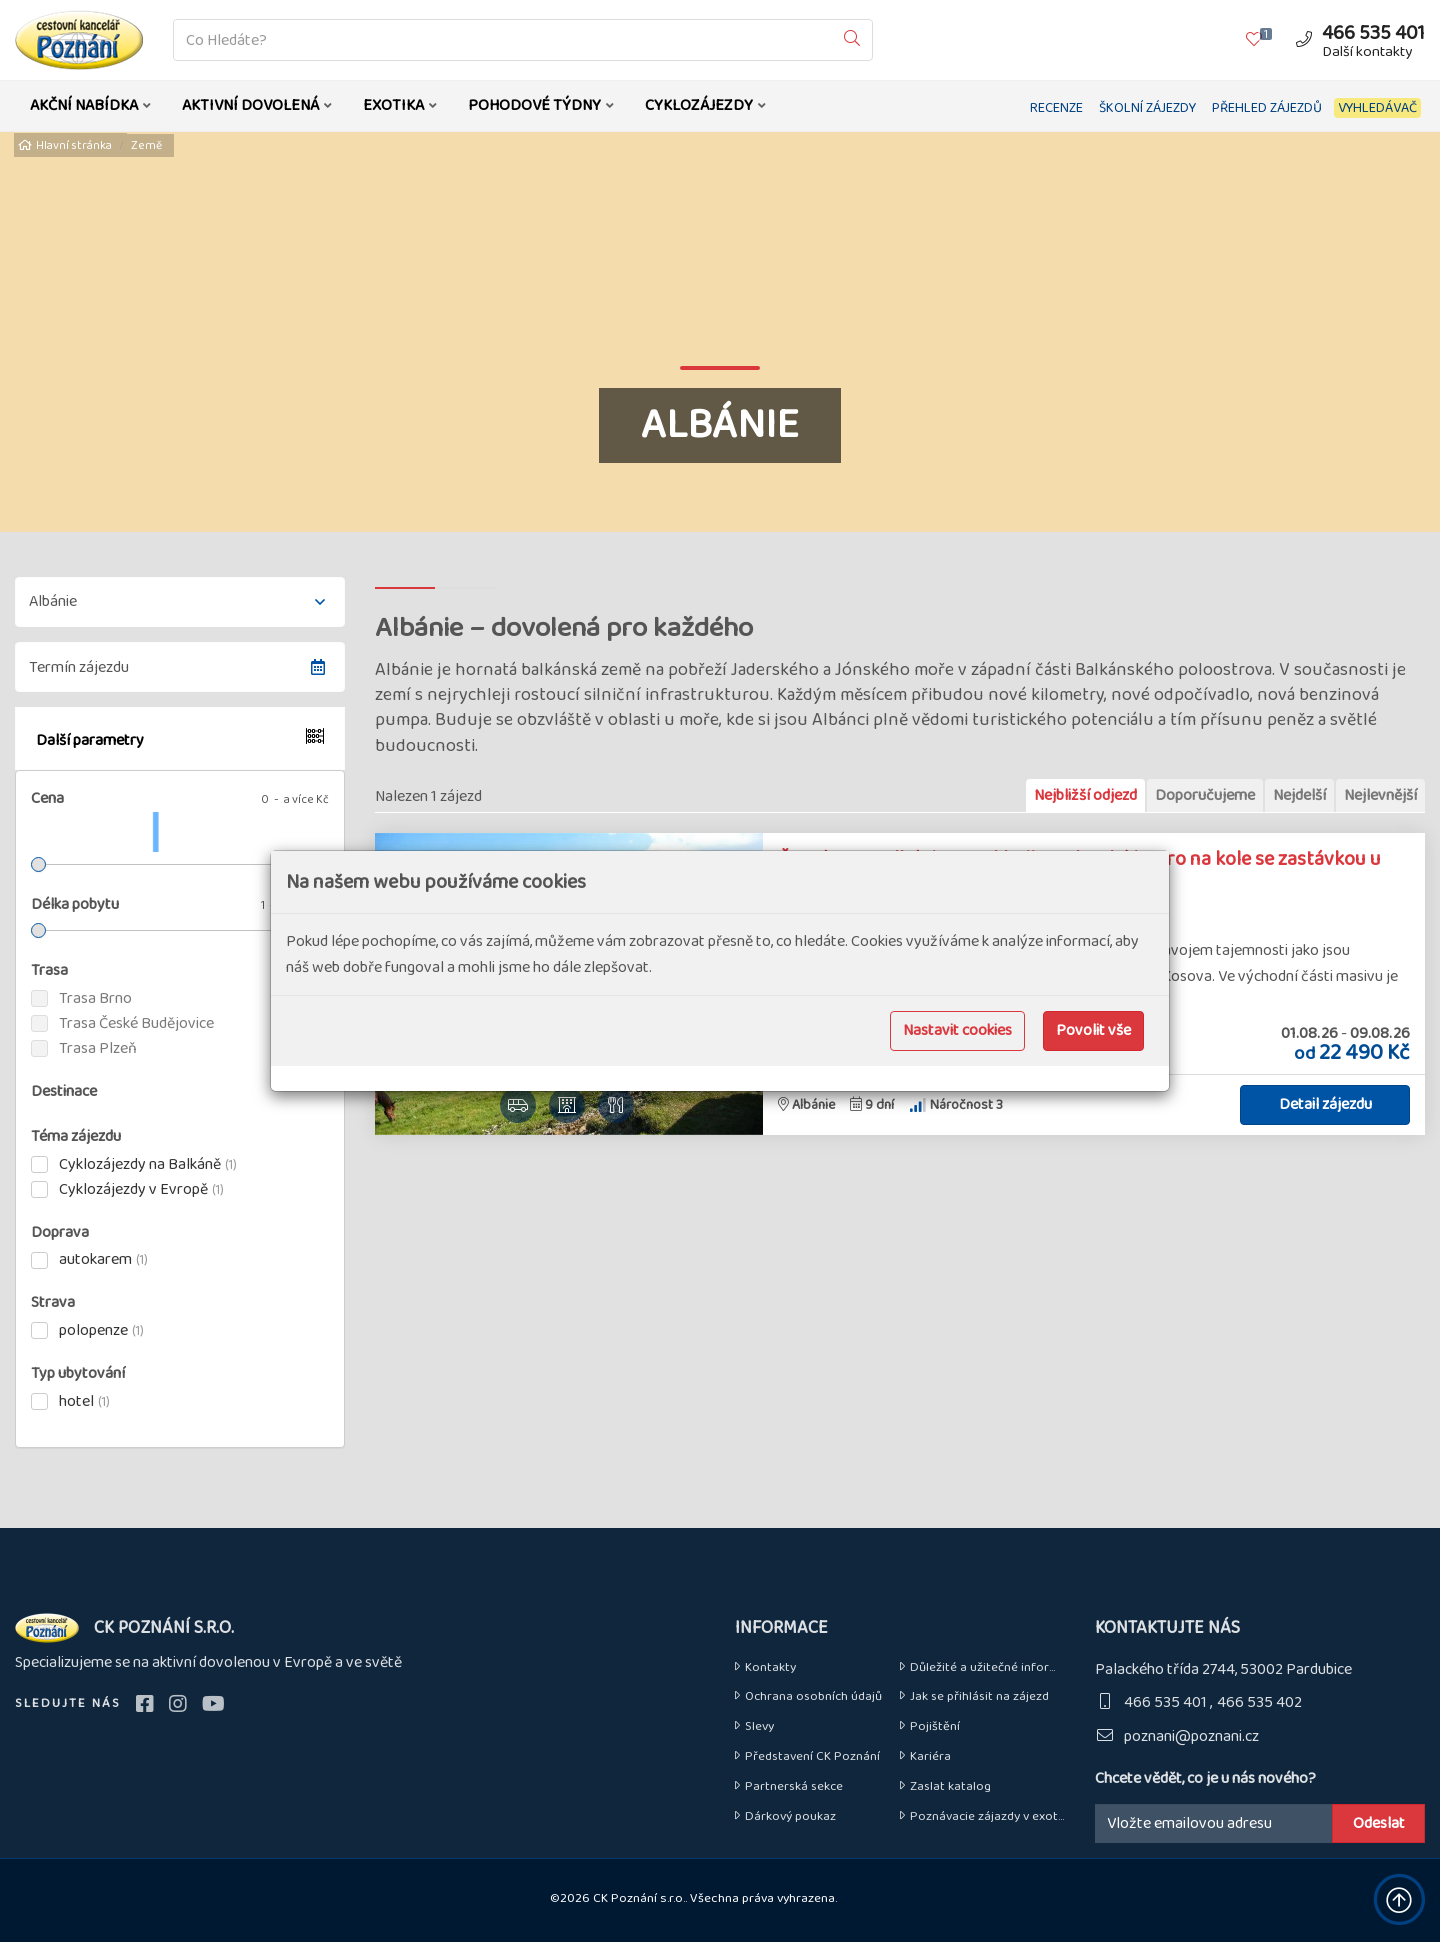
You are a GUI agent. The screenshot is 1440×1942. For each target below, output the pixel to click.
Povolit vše (1093, 1030)
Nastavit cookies (957, 1030)
